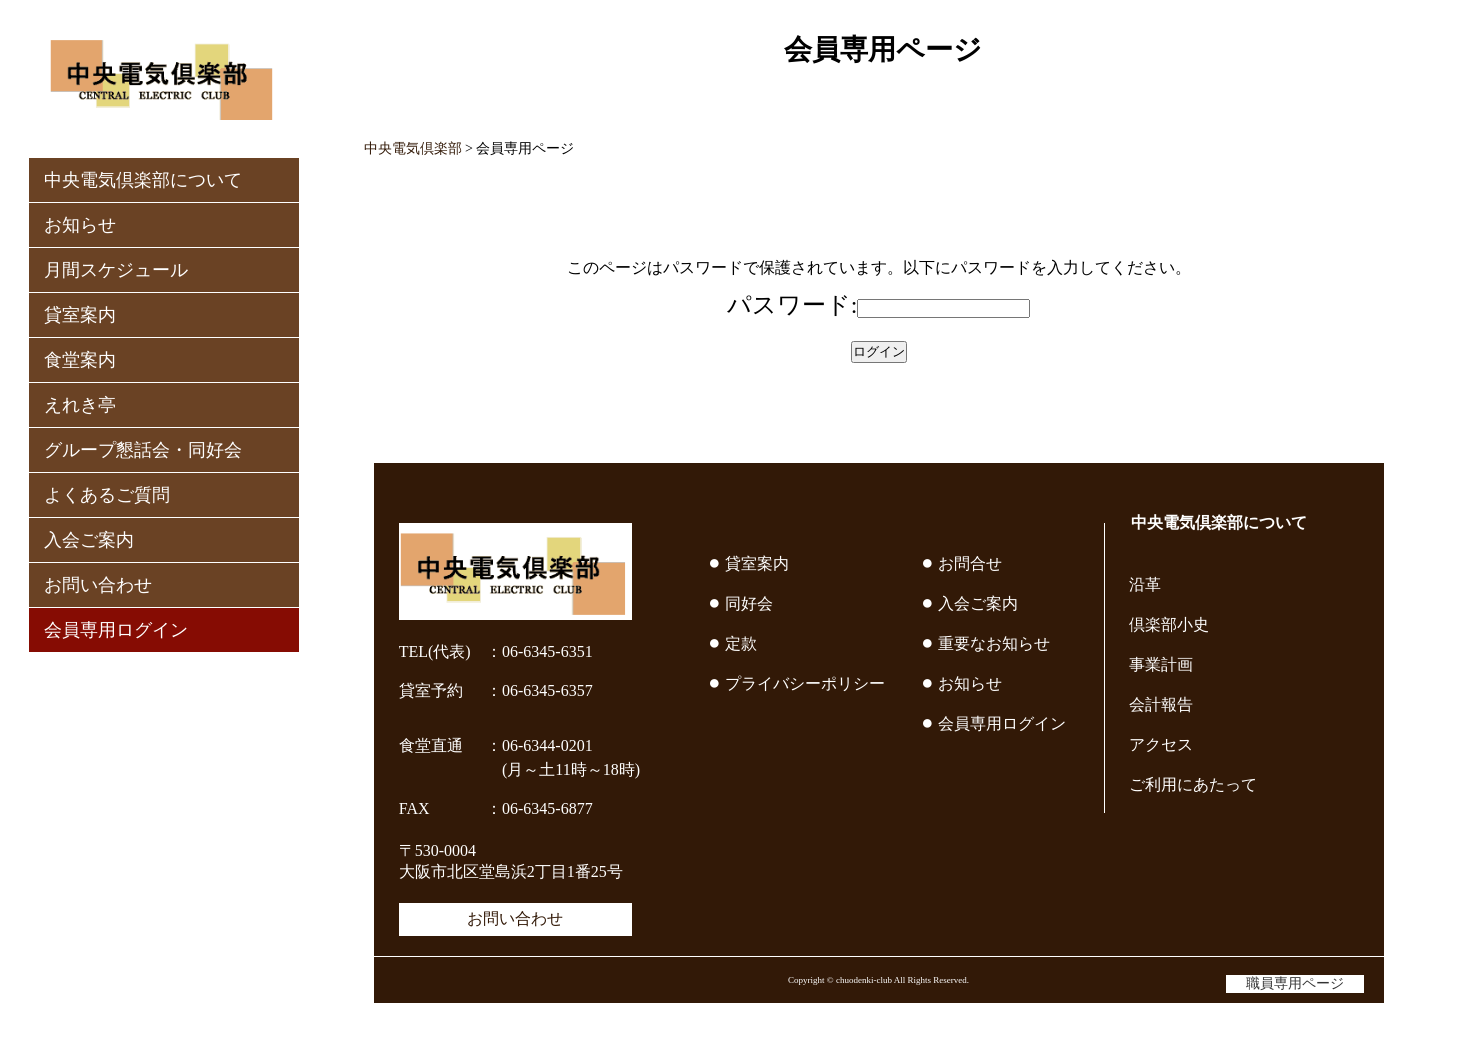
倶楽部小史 (1169, 624)
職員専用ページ (1295, 983)
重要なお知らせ (994, 643)
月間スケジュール (116, 270)
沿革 (1145, 584)
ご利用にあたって (1193, 784)
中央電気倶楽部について (143, 180)
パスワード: (792, 305)
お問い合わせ (98, 585)
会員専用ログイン (116, 630)
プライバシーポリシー (805, 683)
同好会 (749, 603)
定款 (741, 643)
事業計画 (1161, 664)
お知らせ (80, 225)
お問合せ (970, 563)
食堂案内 (80, 360)
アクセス (1161, 744)
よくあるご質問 (107, 495)
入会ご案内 (89, 540)
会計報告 (1161, 704)
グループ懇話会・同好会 (143, 450)
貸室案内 (80, 315)
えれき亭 (80, 405)
